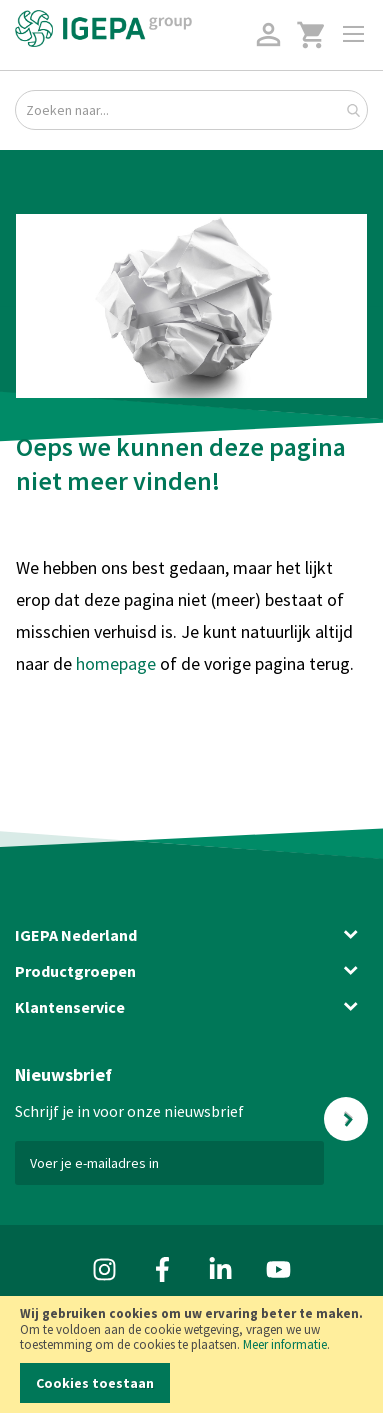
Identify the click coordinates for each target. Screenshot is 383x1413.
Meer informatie (285, 1344)
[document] (191, 1354)
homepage (118, 663)
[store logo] (103, 28)
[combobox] (191, 110)
